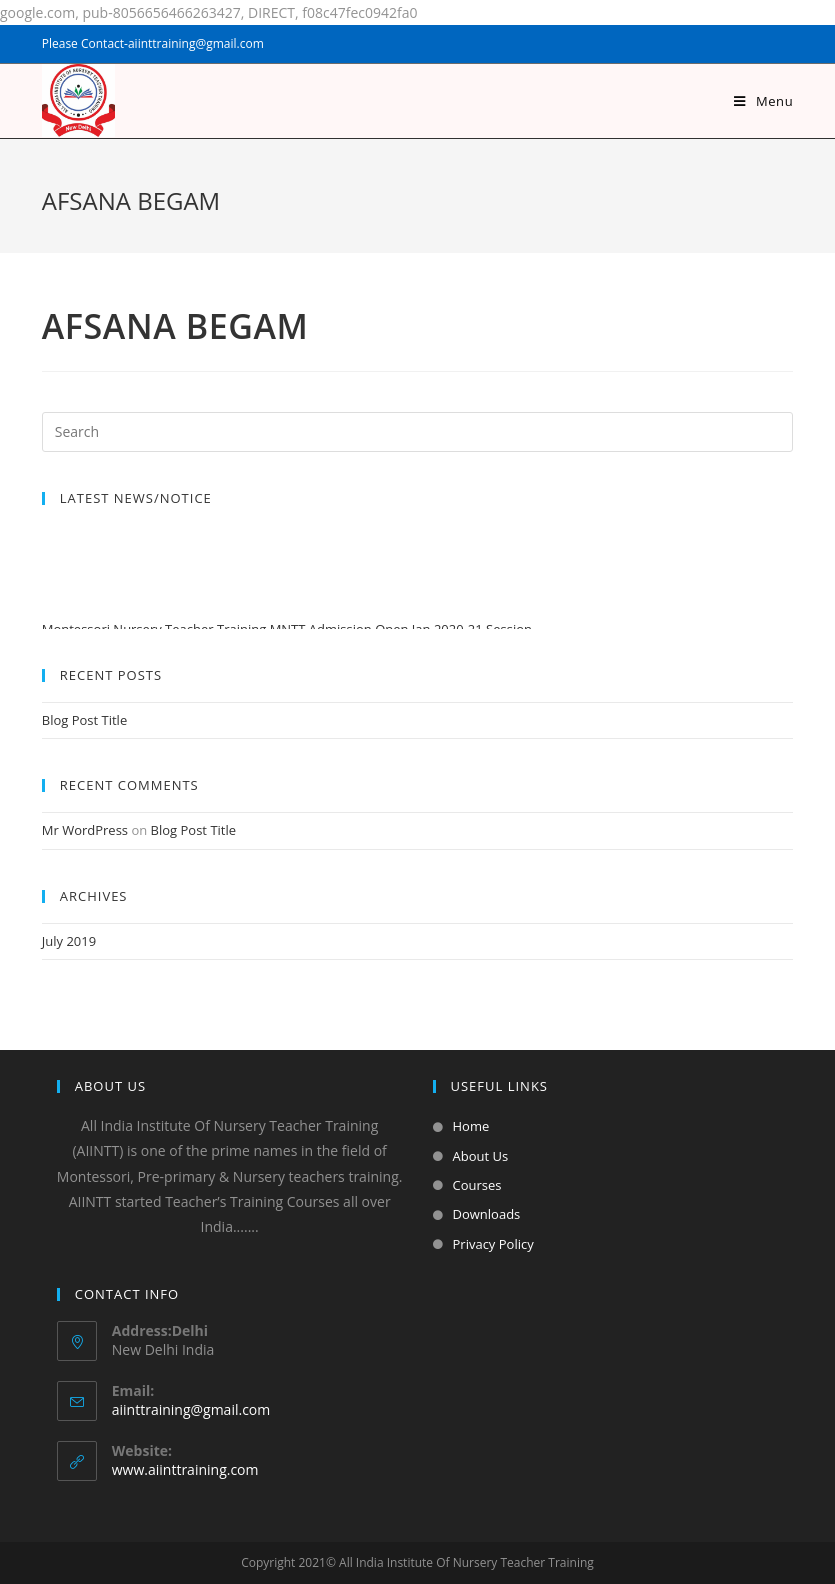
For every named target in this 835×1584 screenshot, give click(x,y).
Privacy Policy (493, 1244)
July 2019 (69, 941)
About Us (481, 1156)
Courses (477, 1185)
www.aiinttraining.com (185, 1469)
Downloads (487, 1214)
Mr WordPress (85, 830)
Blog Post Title (84, 720)
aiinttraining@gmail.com (191, 1409)
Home (471, 1126)
